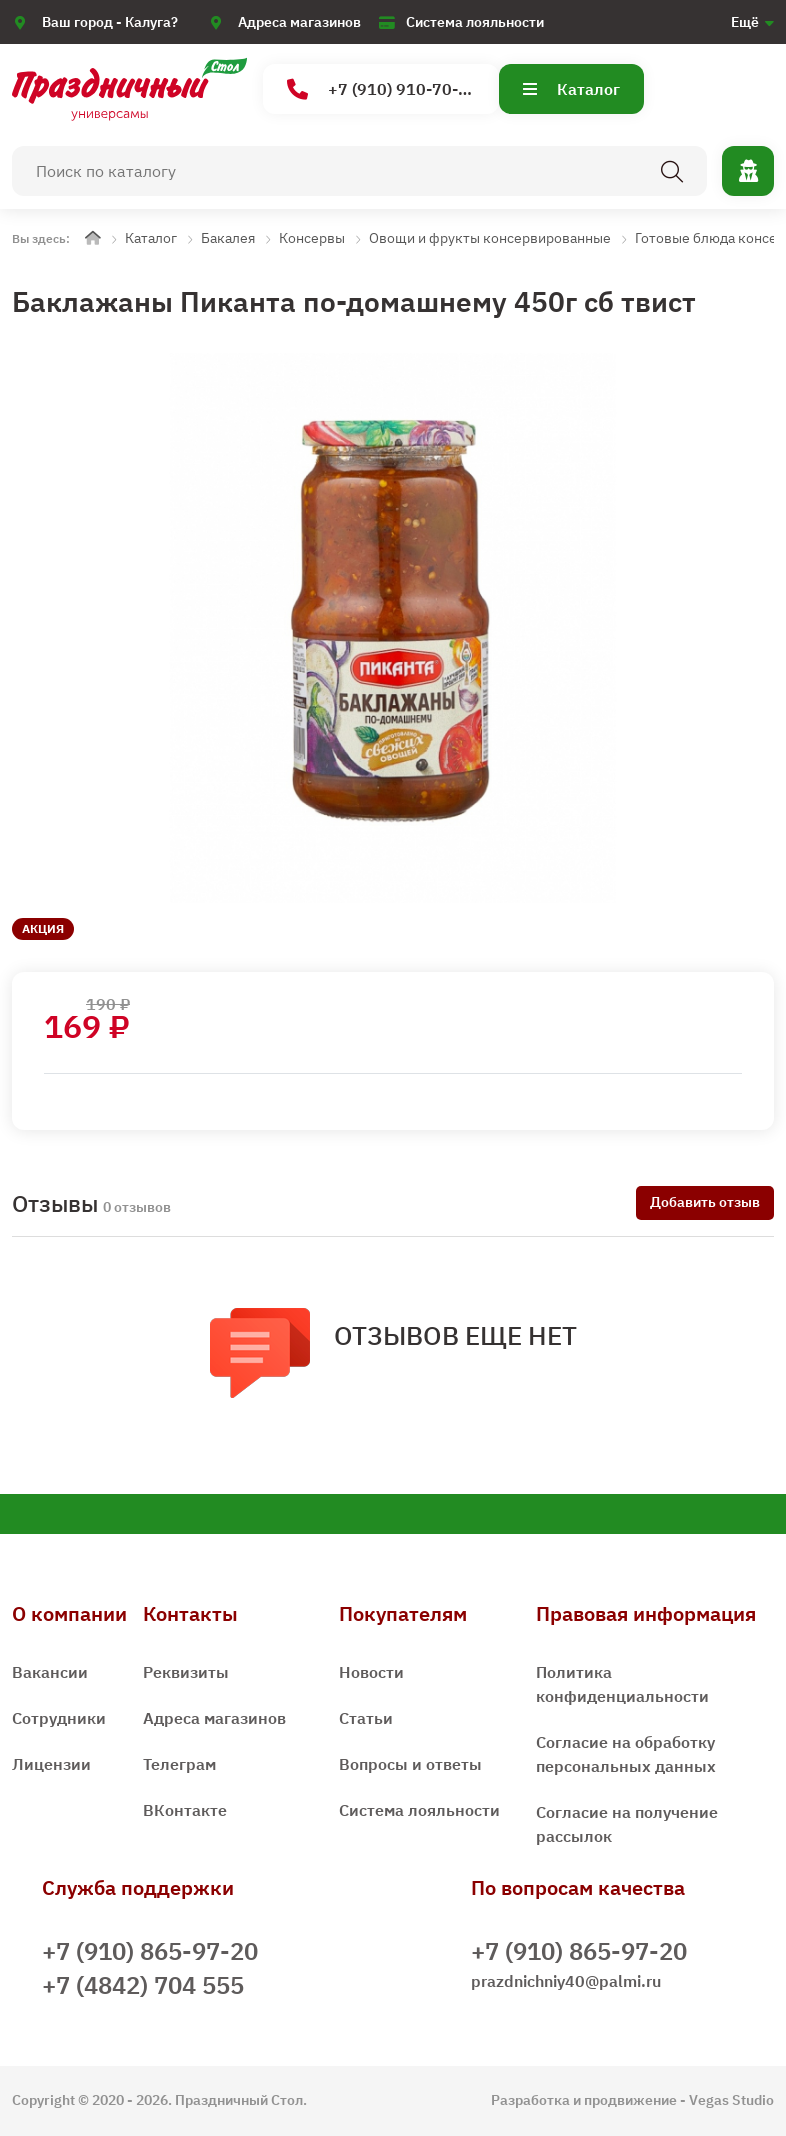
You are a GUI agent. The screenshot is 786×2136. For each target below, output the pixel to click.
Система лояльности (475, 22)
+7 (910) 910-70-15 (382, 89)
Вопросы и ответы (410, 1764)
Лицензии (51, 1764)
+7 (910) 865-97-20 (150, 1951)
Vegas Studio (731, 2100)
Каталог (571, 89)
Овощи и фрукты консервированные (490, 238)
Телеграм (179, 1764)
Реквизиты (186, 1672)
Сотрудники (59, 1718)
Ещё (745, 22)
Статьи (366, 1718)
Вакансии (50, 1672)
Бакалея (228, 238)
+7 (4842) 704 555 (143, 1985)
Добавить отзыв (705, 1202)
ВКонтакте (185, 1810)
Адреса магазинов (299, 22)
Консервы (312, 238)
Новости (371, 1672)
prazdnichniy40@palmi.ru (566, 1981)
